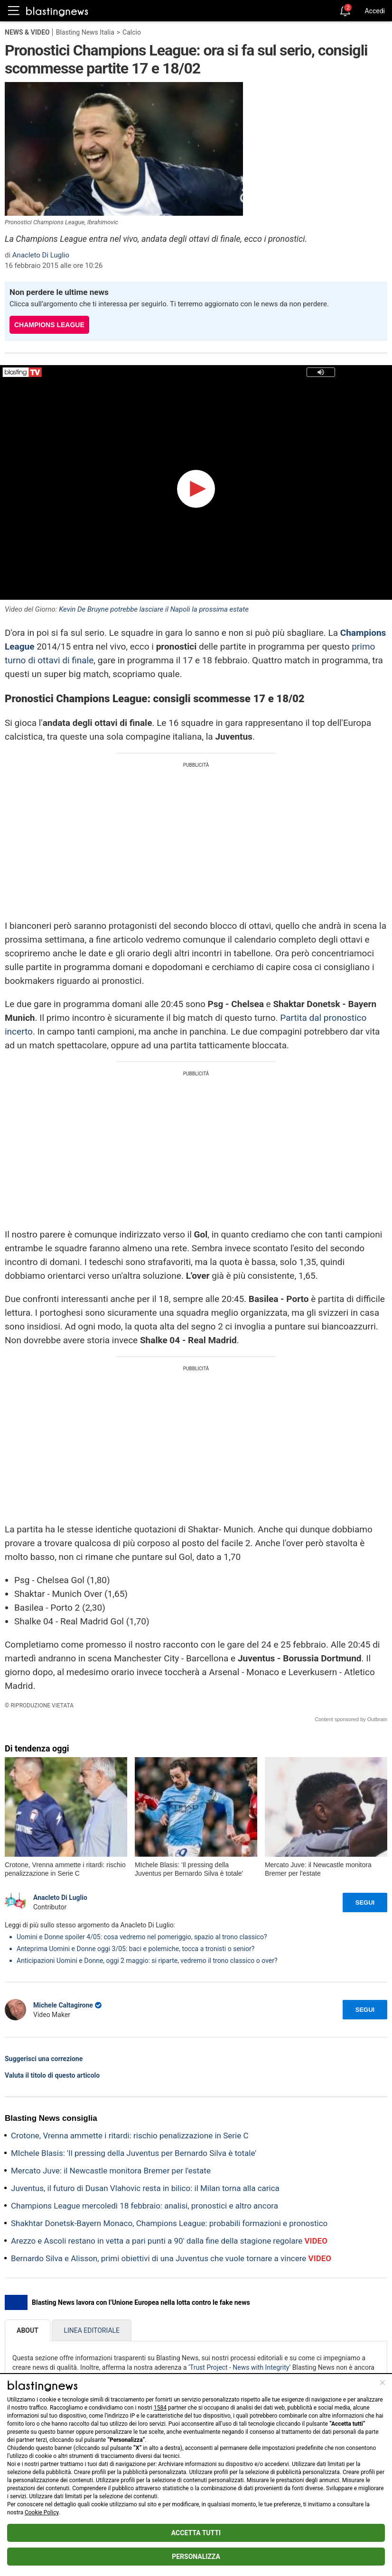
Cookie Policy (41, 2512)
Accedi (374, 11)
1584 (160, 2407)
